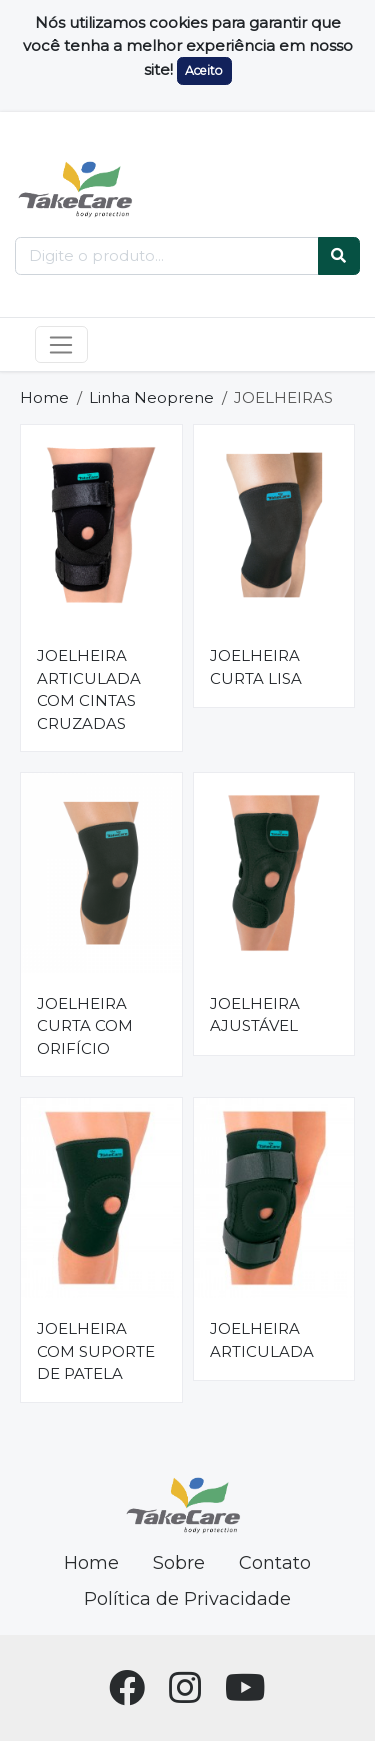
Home (44, 397)
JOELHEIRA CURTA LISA (256, 667)
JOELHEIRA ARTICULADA (262, 1340)
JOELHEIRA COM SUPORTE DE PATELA (96, 1351)
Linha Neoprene (151, 397)
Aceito (204, 70)
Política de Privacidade (187, 1599)
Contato (275, 1563)
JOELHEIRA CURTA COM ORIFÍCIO (85, 1026)
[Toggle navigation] (61, 345)
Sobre (179, 1563)
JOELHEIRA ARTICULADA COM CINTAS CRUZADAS (89, 689)
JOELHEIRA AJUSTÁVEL (255, 1015)
